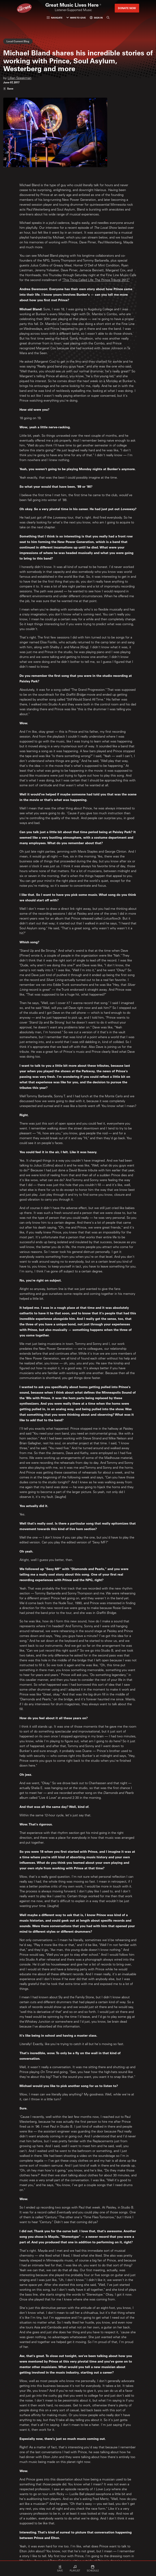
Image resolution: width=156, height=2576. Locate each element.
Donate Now (127, 8)
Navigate (55, 17)
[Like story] (8, 88)
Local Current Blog (17, 41)
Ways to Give (76, 17)
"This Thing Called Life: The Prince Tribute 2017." (96, 280)
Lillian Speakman (19, 78)
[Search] (108, 17)
